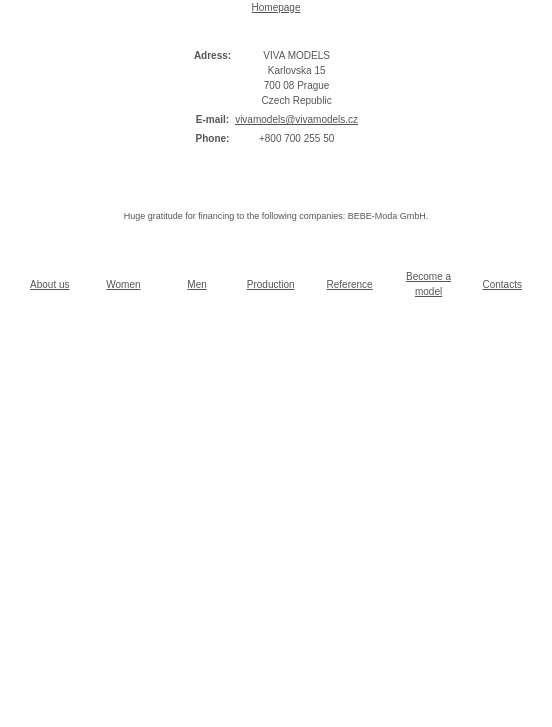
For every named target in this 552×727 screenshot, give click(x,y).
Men (196, 284)
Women (123, 284)
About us (49, 284)
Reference (350, 284)
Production (271, 284)
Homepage (276, 7)
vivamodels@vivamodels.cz (296, 119)
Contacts (501, 284)
